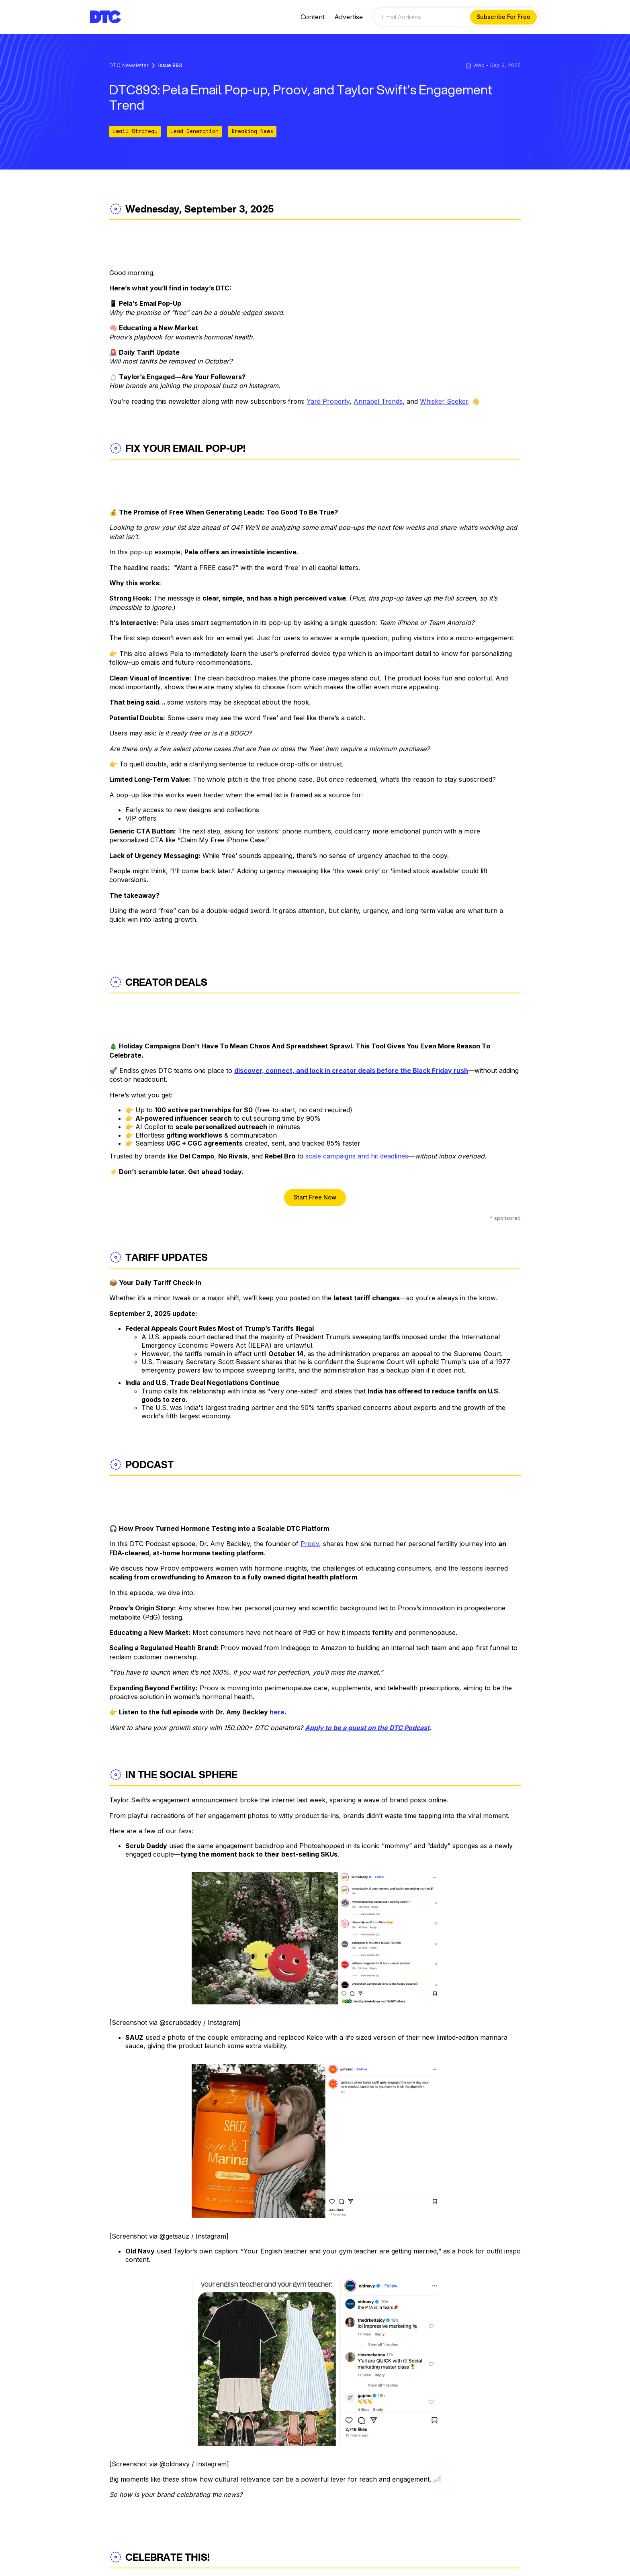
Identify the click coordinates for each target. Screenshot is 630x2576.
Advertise (348, 17)
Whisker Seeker (444, 401)
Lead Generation (194, 131)
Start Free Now (315, 1197)
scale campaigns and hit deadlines (356, 1156)
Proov (310, 1544)
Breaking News (252, 131)
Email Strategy (135, 131)
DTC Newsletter (129, 65)
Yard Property (328, 401)
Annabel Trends (378, 401)
